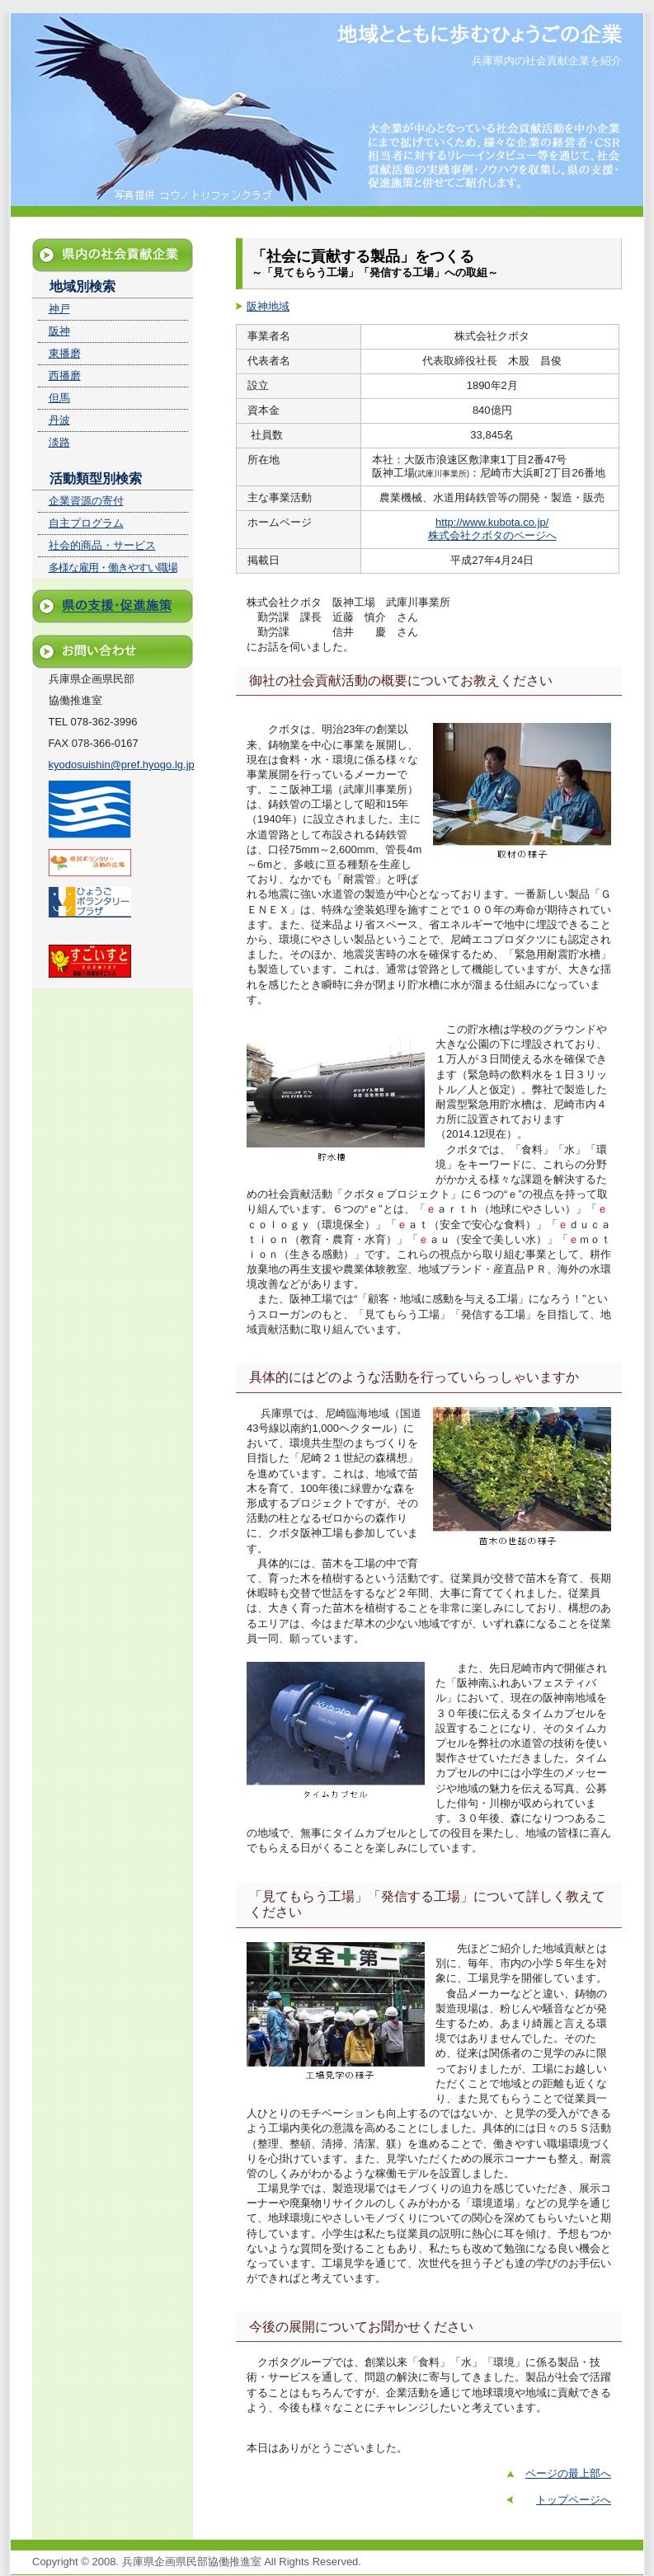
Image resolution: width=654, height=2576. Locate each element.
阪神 (59, 331)
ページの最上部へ (568, 2473)
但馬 (59, 398)
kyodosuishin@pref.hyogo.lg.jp (122, 764)
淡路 (59, 442)
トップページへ (573, 2500)
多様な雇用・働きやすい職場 (113, 567)
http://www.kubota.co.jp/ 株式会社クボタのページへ (492, 529)
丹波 (59, 420)
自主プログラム (86, 523)
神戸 (59, 309)
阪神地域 (268, 306)
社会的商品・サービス (102, 545)
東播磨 (65, 353)
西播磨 (65, 375)
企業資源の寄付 (86, 501)
